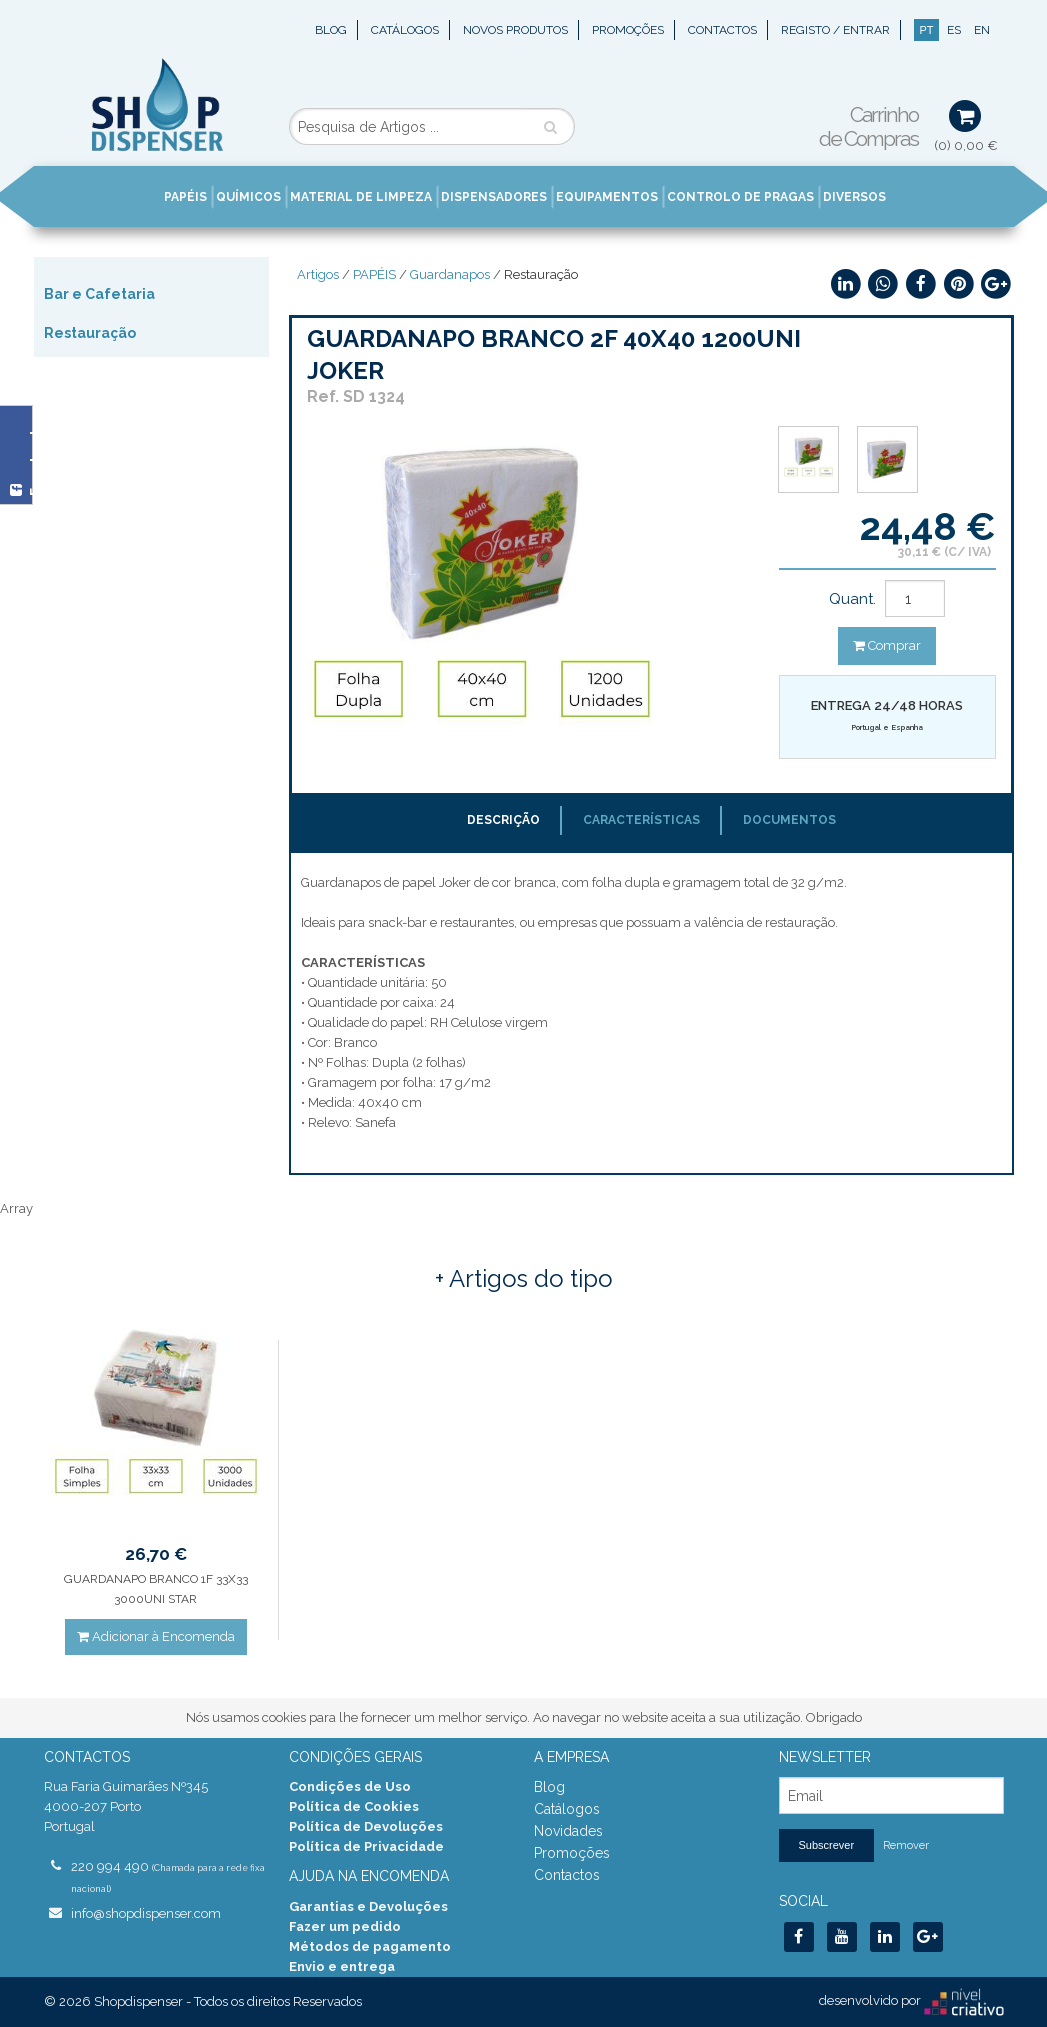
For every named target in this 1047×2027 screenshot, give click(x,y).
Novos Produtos (515, 30)
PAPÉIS (374, 274)
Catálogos (405, 30)
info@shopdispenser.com (146, 1913)
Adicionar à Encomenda (156, 1636)
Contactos (722, 30)
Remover (906, 1845)
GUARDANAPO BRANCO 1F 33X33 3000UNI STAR (156, 1589)
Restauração (90, 333)
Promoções (628, 30)
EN (982, 30)
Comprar (887, 645)
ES (954, 30)
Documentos (789, 820)
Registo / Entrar (835, 30)
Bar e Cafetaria (99, 294)
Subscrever (827, 1845)
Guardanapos (450, 274)
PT (926, 30)
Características (641, 820)
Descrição (503, 820)
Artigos (318, 274)
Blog (331, 30)
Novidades (568, 1831)
